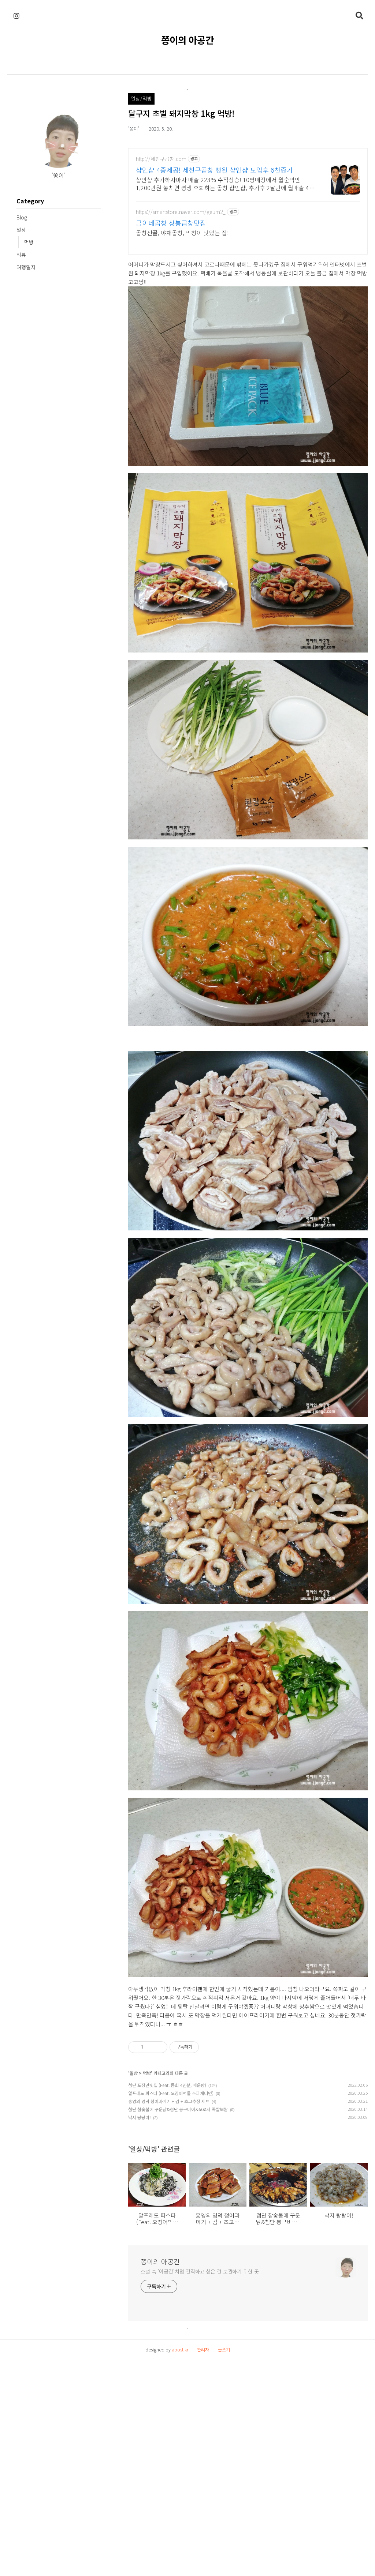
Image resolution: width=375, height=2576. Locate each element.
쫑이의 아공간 (187, 39)
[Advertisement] (53, 335)
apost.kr (180, 2557)
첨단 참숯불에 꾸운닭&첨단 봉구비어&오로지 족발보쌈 (178, 2317)
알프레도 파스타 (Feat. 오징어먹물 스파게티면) (171, 2301)
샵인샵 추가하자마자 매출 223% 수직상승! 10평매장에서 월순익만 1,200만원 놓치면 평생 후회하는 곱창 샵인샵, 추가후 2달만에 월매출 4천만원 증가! (225, 183)
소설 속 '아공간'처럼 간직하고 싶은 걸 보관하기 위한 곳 (200, 2479)
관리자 (203, 2557)
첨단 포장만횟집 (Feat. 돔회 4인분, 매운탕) (167, 2293)
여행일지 (26, 267)
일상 (21, 229)
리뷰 (21, 254)
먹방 (29, 242)
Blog (21, 217)
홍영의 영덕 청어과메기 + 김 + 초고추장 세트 (168, 2309)
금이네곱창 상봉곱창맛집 (171, 222)
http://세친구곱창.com (161, 159)
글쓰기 (224, 2557)
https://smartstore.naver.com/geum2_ (181, 212)
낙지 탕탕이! (139, 2325)
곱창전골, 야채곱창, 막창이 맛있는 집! (182, 232)
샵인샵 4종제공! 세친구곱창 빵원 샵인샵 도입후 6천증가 (214, 169)
